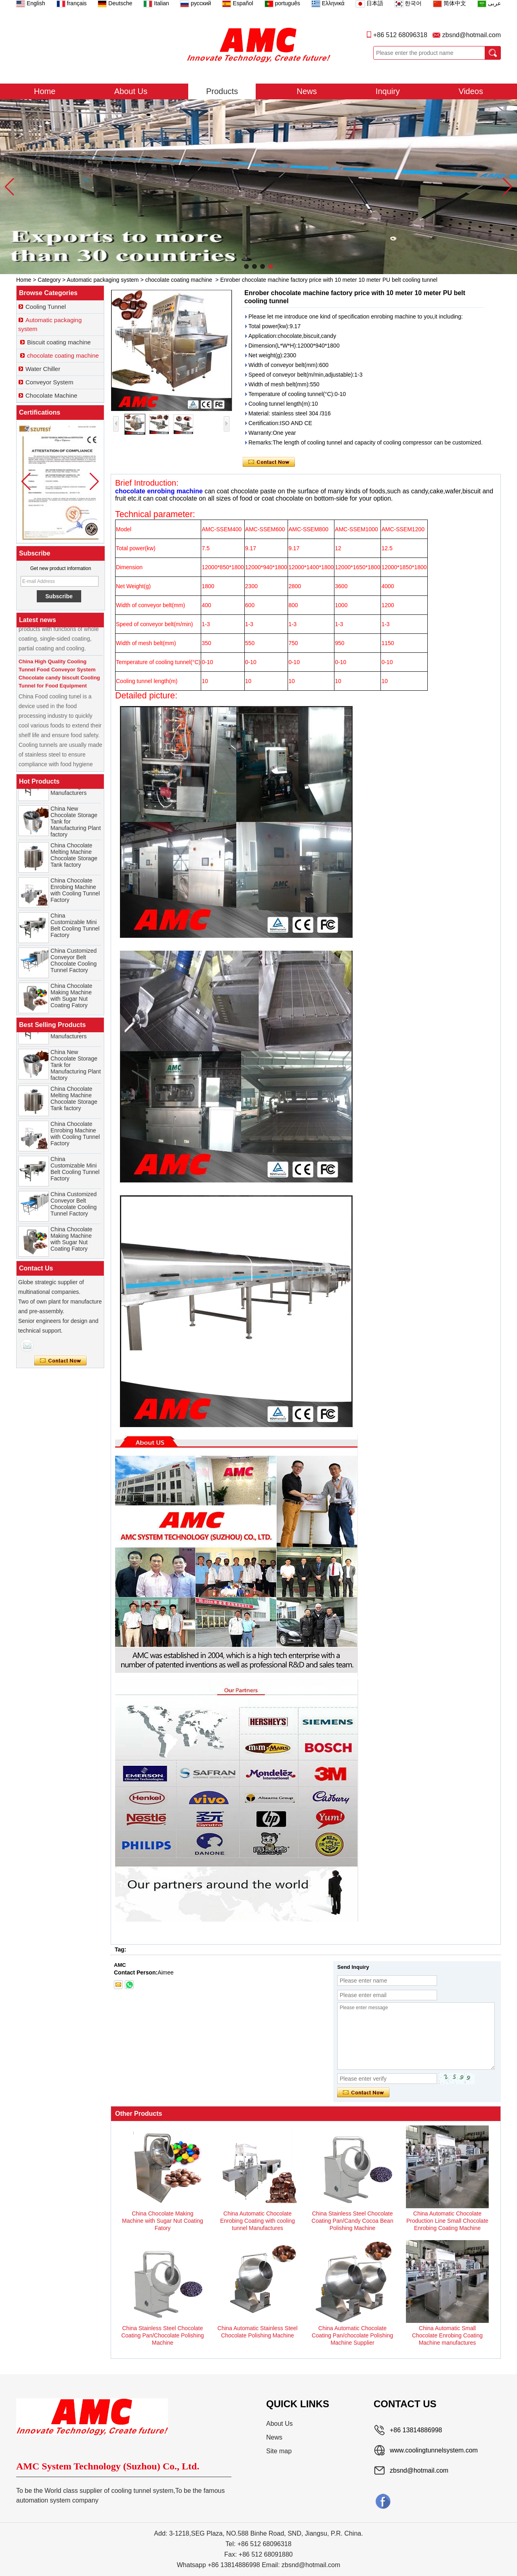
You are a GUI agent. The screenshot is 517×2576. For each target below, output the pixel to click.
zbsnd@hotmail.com (471, 34)
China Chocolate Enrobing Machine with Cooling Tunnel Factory (75, 892)
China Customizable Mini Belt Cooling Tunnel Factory (74, 928)
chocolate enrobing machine (159, 491)
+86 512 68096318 (400, 34)
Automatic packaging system (103, 280)
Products (222, 91)
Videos (470, 91)
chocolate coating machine (178, 280)
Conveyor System (49, 382)
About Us (130, 91)
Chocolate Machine (51, 395)
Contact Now (60, 1361)
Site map (279, 2451)
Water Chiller (42, 368)
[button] (246, 266)
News (307, 91)
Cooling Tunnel (45, 306)
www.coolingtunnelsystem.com (434, 2450)
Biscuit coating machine (59, 342)
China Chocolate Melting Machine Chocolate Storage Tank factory (73, 857)
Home (44, 91)
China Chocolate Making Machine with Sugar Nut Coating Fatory (71, 998)
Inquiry (388, 91)
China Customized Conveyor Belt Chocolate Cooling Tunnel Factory (73, 963)
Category (49, 280)
